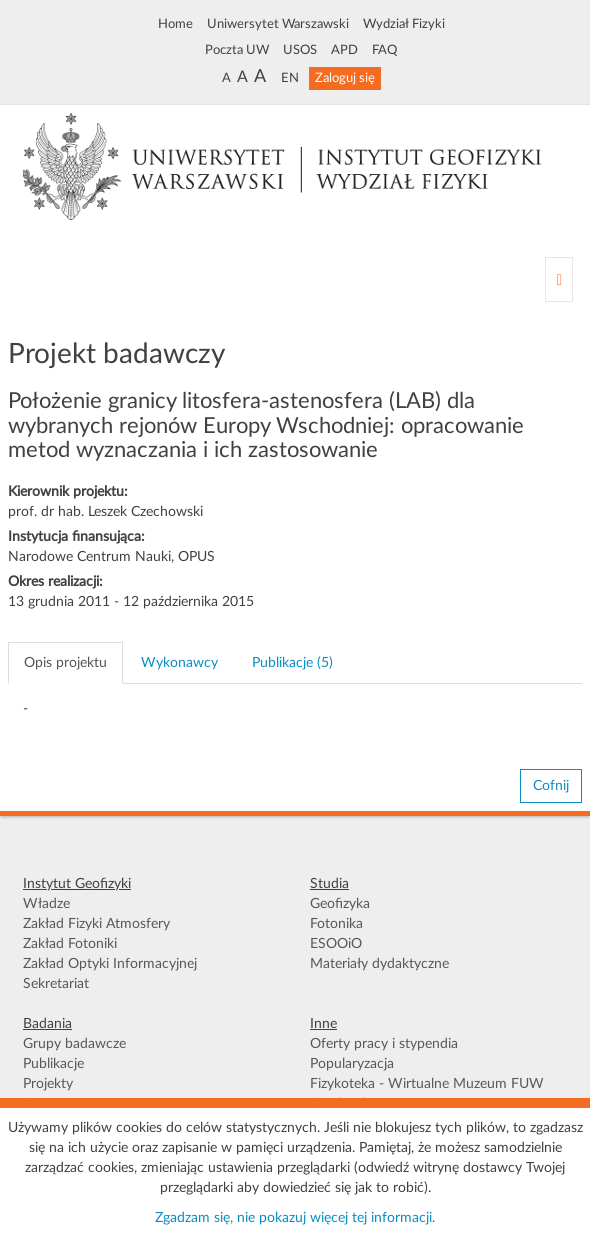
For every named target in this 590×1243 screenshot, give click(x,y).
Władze (46, 904)
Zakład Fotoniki (70, 944)
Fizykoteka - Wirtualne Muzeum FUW (427, 1084)
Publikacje (53, 1064)
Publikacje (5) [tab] (292, 663)
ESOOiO (336, 944)
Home (175, 24)
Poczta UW (237, 50)
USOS (300, 50)
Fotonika (336, 924)
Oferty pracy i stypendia (384, 1044)
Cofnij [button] (551, 786)
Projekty (48, 1084)
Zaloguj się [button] (345, 78)
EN (290, 78)
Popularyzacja (352, 1064)
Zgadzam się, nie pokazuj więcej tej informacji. (295, 1218)
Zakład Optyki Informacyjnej (110, 964)
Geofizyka (340, 904)
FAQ (384, 50)
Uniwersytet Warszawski (278, 24)
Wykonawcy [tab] (179, 663)
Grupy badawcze (74, 1044)
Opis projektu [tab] (65, 663)
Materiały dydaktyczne (379, 964)
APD (344, 50)
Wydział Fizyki (404, 24)
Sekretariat (56, 984)
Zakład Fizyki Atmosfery (96, 924)
